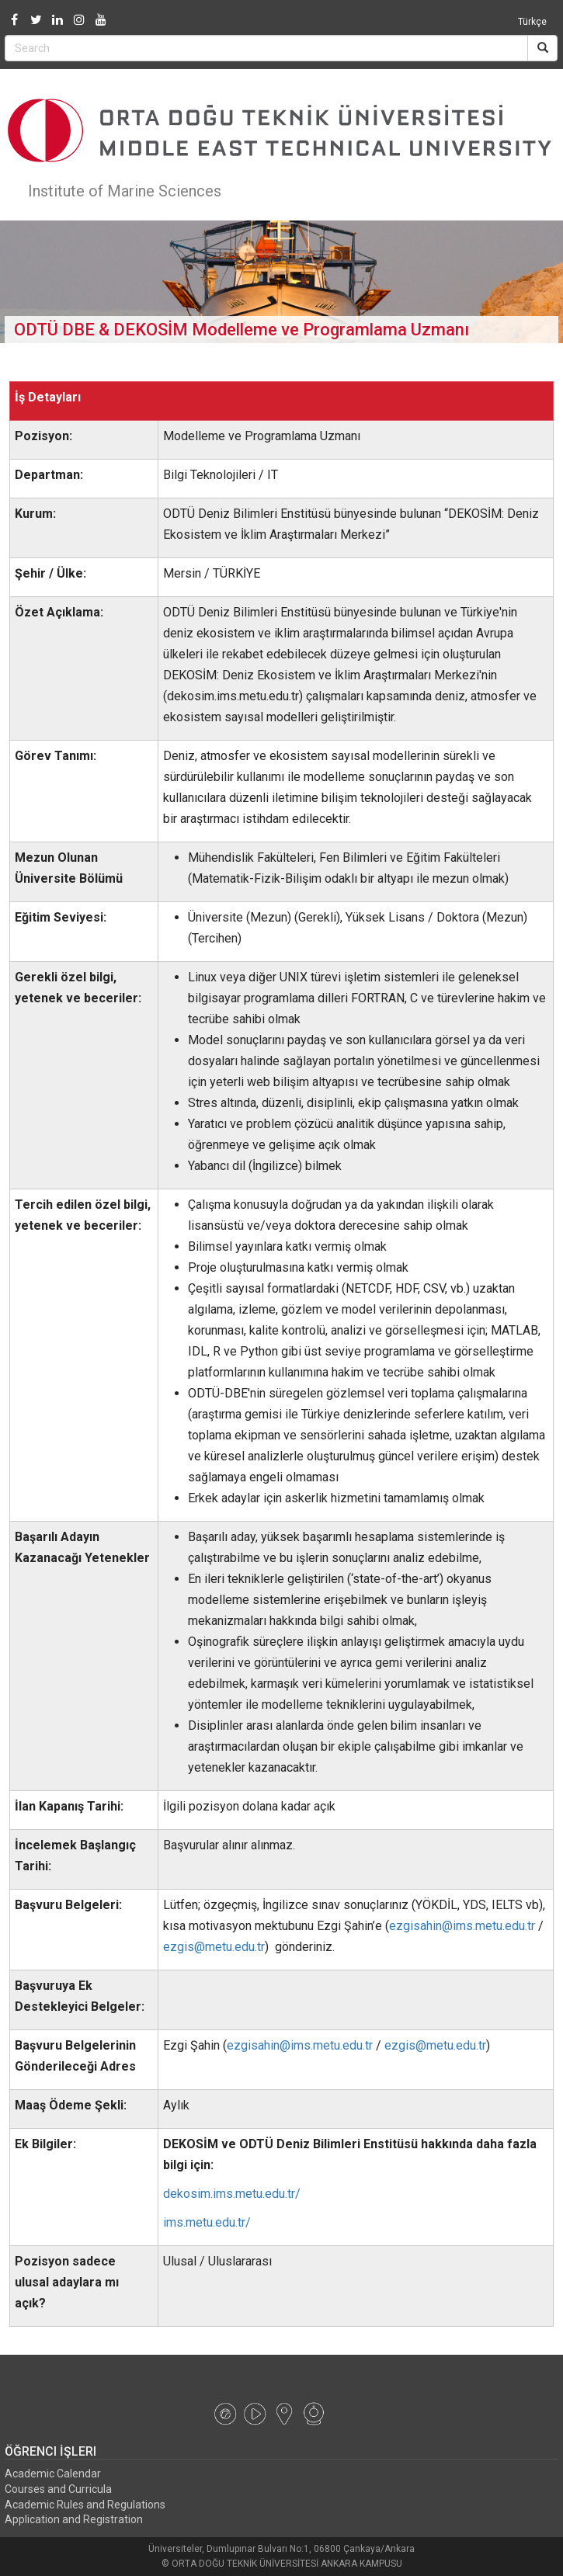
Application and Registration (74, 2519)
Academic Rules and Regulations (85, 2504)
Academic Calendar (53, 2473)
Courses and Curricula (58, 2489)
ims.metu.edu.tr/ (207, 2222)
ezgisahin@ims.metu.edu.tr (462, 1925)
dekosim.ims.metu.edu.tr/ (232, 2193)
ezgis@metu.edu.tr (214, 1946)
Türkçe (532, 21)
